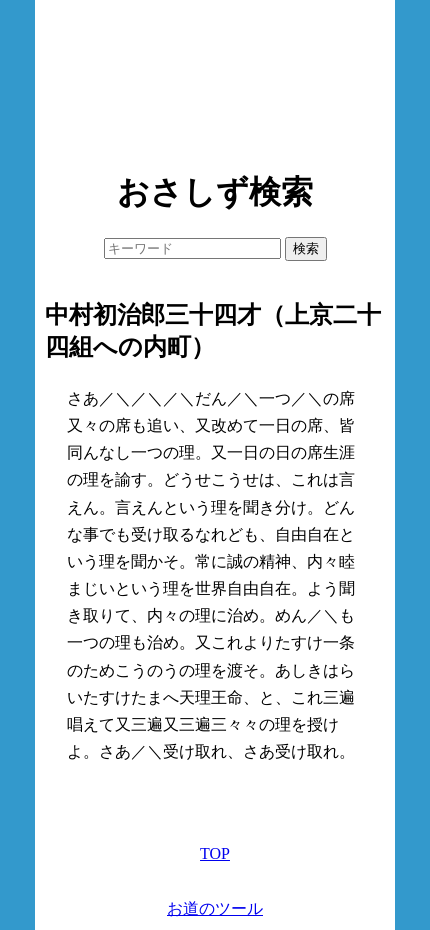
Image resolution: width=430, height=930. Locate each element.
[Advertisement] (215, 80)
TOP (215, 853)
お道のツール (215, 908)
